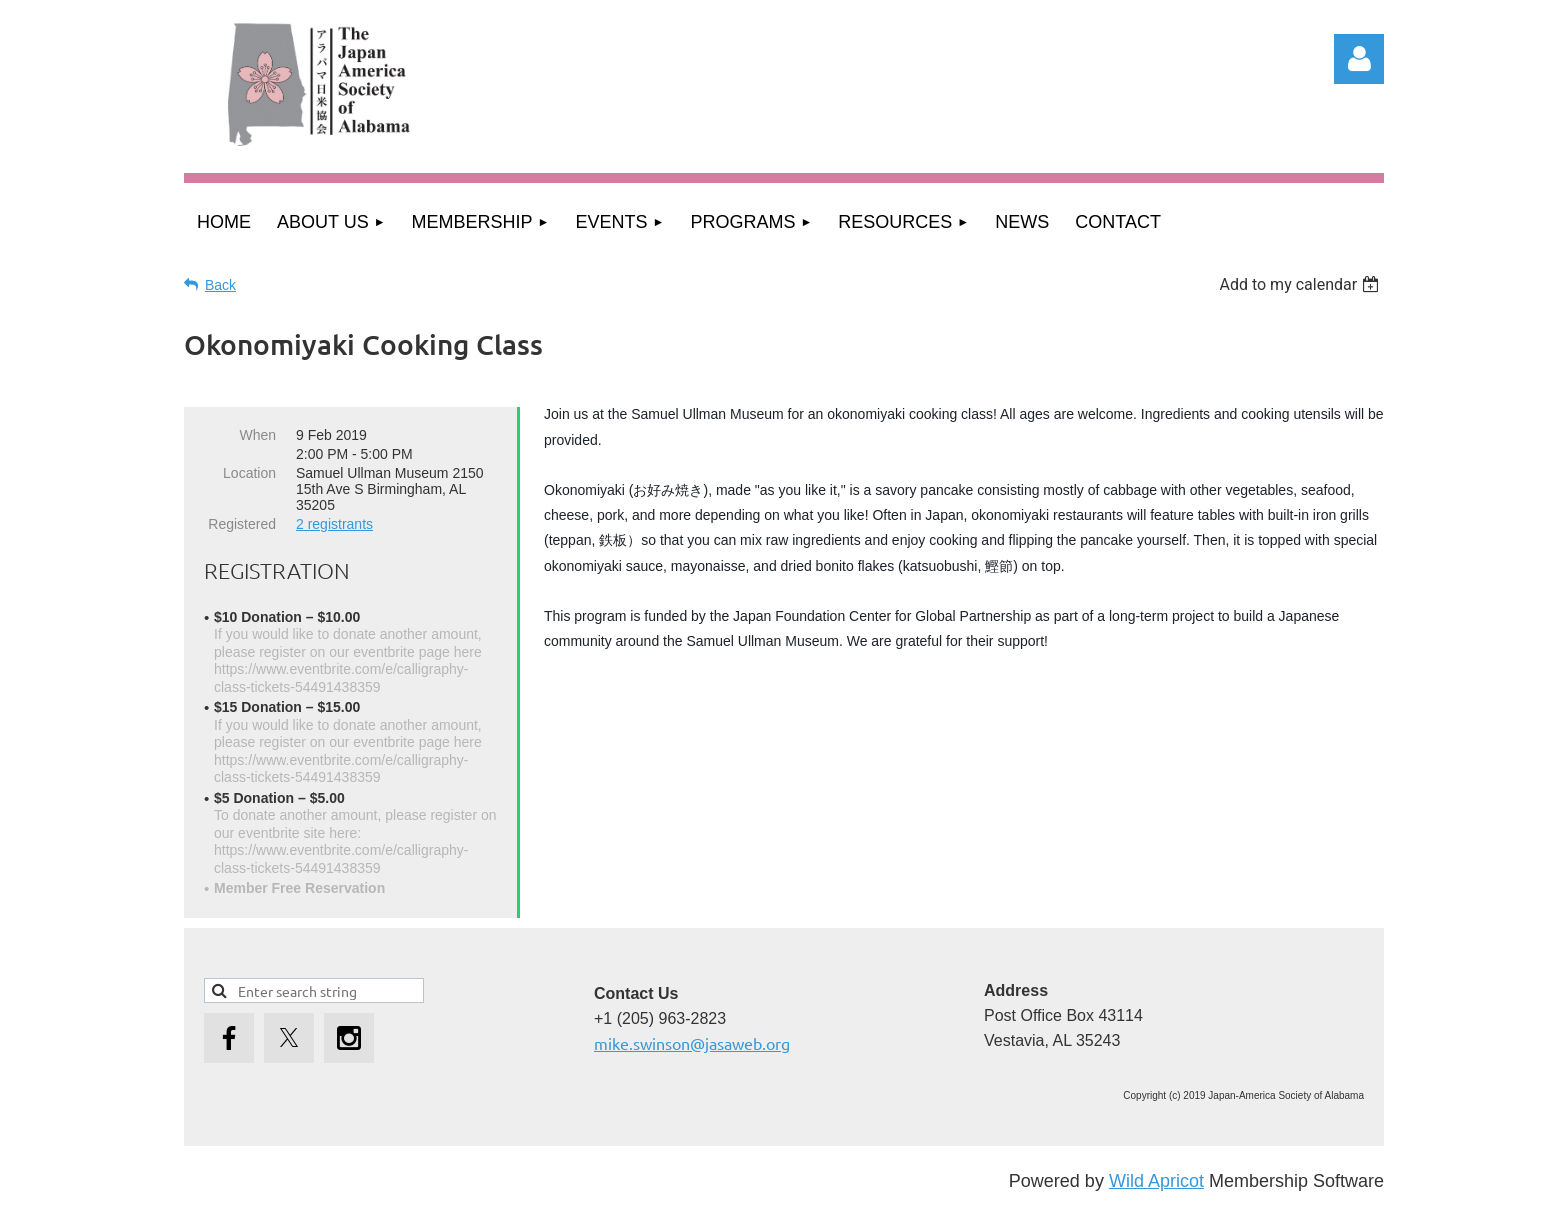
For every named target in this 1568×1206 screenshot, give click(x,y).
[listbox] (1301, 284)
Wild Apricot (1156, 1181)
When (257, 435)
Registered (242, 524)
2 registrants (334, 524)
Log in (1359, 59)
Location (249, 473)
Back (220, 285)
